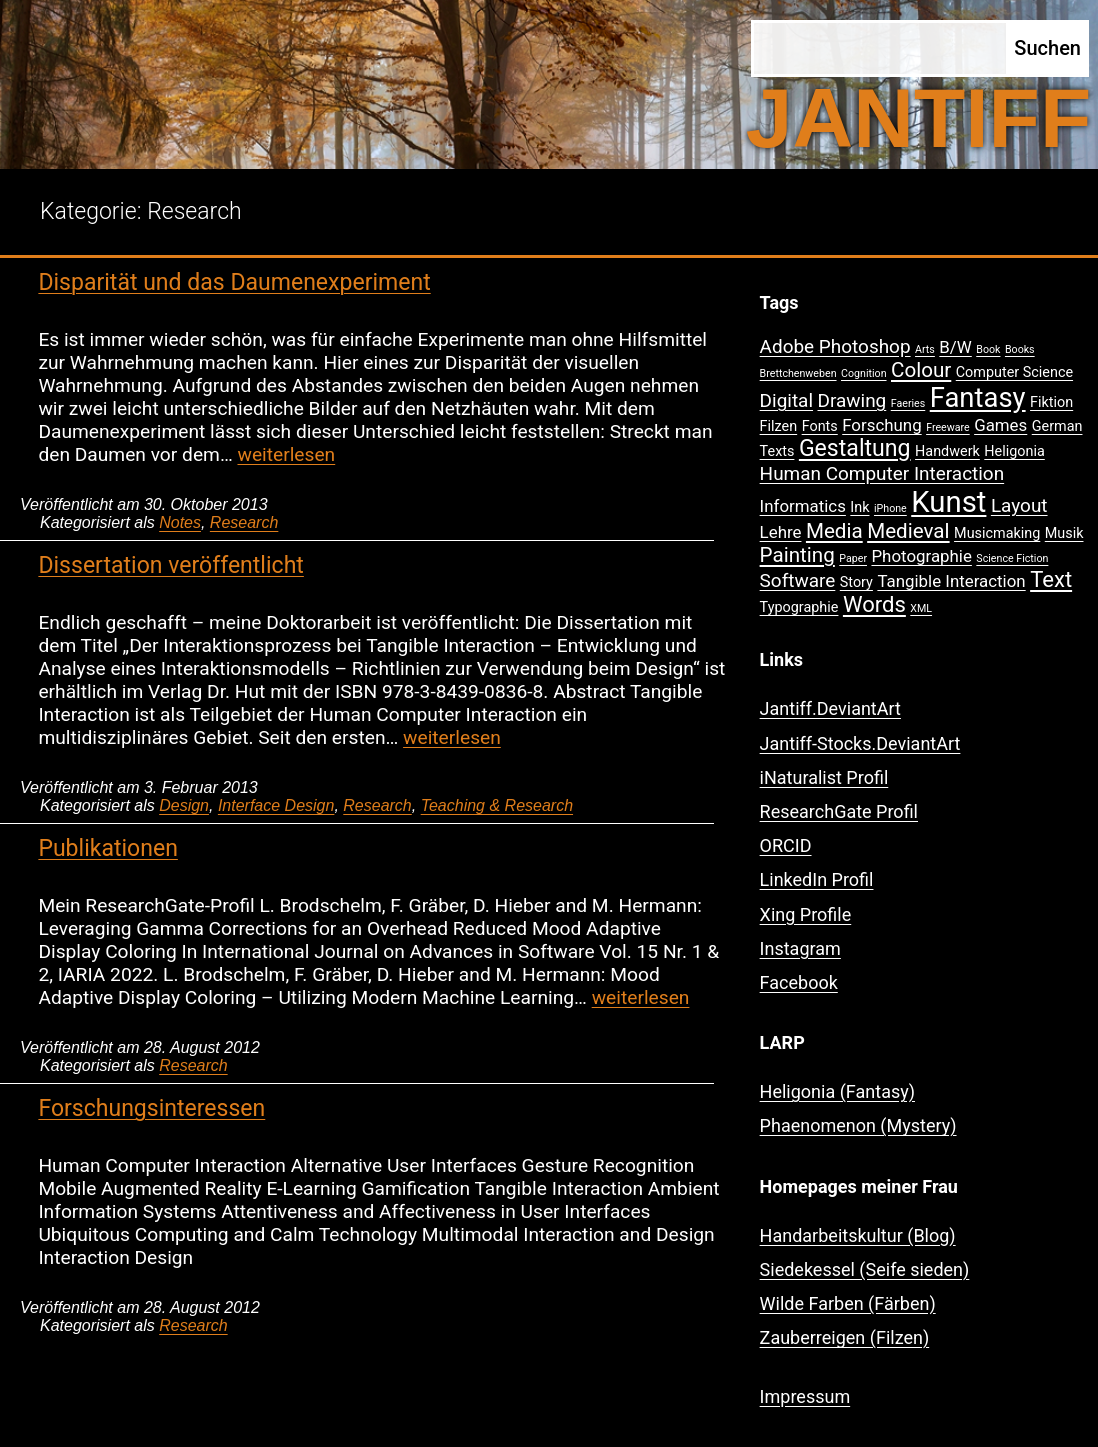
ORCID (786, 845)
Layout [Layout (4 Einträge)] (1019, 505)
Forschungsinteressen (151, 1108)
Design (184, 805)
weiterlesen (286, 454)
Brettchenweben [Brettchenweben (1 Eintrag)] (798, 373)
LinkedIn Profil (817, 879)
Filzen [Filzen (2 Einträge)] (779, 426)
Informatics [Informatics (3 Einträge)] (803, 506)
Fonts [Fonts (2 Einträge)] (820, 426)
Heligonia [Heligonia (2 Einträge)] (1014, 451)
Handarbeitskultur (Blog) (858, 1235)
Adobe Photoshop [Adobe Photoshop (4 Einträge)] (835, 346)
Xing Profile (806, 914)
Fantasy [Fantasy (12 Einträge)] (978, 398)
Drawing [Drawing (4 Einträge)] (852, 400)
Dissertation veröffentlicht (170, 565)
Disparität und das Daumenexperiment (234, 282)
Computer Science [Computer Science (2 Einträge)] (1014, 372)
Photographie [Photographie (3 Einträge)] (921, 556)
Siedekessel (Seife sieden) (865, 1269)
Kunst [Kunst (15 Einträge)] (948, 502)
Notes (180, 522)
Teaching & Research (497, 805)
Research (244, 522)
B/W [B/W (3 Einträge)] (955, 347)
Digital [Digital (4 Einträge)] (786, 400)
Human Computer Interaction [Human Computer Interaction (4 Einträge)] (882, 473)
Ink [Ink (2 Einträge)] (859, 507)
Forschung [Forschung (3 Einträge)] (881, 425)
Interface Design (276, 805)
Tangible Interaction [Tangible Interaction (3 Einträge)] (951, 581)
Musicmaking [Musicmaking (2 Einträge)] (997, 533)
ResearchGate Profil (839, 811)
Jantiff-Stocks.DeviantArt (860, 743)
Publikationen (107, 848)
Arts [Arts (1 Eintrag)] (925, 349)
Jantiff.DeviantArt (830, 708)
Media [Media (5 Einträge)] (834, 531)
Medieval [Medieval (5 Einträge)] (908, 531)
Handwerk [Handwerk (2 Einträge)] (947, 451)
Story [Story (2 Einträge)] (856, 582)
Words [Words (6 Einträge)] (874, 604)
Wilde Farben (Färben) (848, 1303)
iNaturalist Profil (824, 777)
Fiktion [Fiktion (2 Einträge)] (1051, 402)
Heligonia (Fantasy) (837, 1091)
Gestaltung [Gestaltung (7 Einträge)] (855, 448)
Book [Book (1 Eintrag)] (988, 349)
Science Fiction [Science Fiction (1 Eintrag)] (1012, 558)
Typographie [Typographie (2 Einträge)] (799, 607)
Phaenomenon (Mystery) (858, 1125)
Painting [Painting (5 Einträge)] (797, 555)
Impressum (805, 1396)
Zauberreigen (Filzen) (845, 1337)
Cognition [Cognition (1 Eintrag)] (864, 373)
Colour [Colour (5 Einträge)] (921, 370)
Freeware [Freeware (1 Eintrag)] (948, 427)
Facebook (799, 982)
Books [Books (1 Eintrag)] (1020, 349)
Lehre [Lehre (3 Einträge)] (781, 532)
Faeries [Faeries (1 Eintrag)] (908, 403)
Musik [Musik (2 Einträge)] (1064, 533)
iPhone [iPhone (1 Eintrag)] (890, 508)
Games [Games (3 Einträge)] (1000, 425)
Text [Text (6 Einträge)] (1051, 579)
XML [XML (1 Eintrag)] (921, 608)
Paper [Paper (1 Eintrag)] (853, 558)
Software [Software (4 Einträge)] (798, 580)
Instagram (800, 948)
